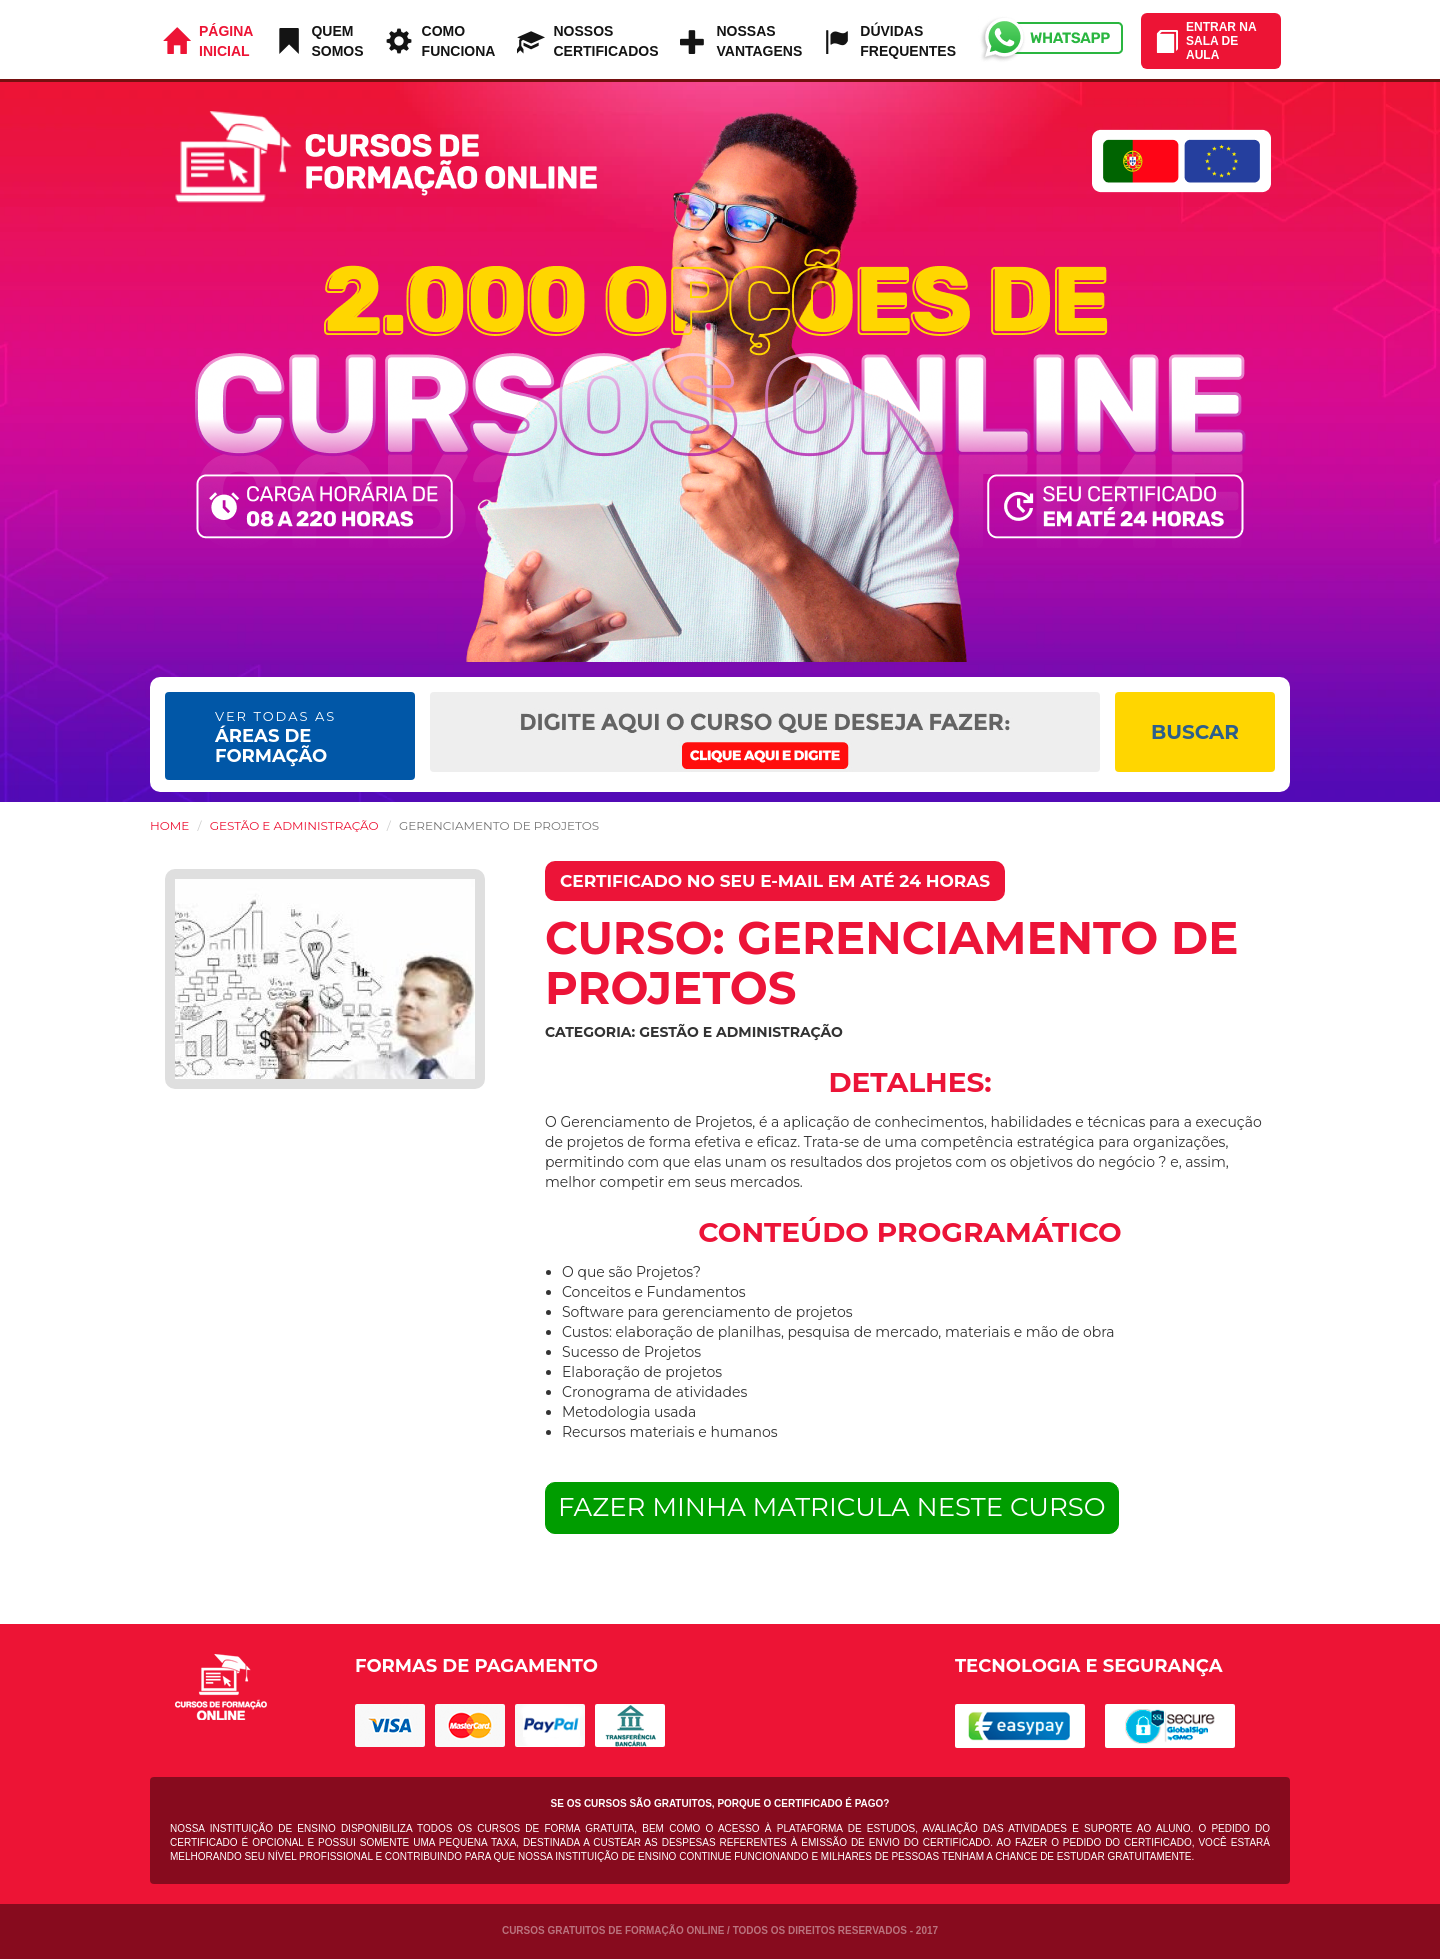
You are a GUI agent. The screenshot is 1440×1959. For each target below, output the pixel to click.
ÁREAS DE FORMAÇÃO (275, 737)
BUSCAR (1195, 732)
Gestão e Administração (294, 825)
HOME (169, 825)
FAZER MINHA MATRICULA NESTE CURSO (832, 1507)
